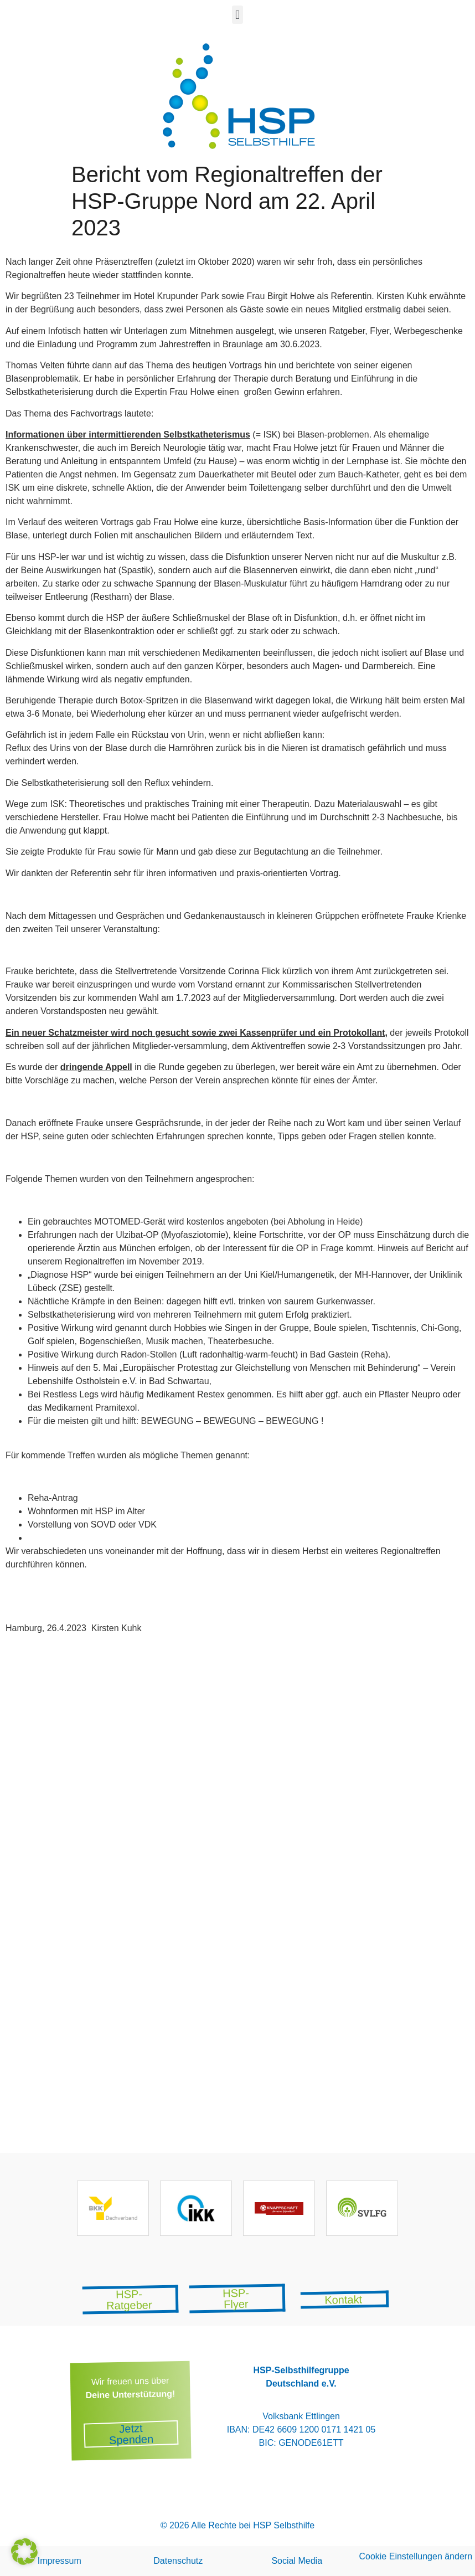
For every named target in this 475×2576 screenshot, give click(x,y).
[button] (237, 15)
